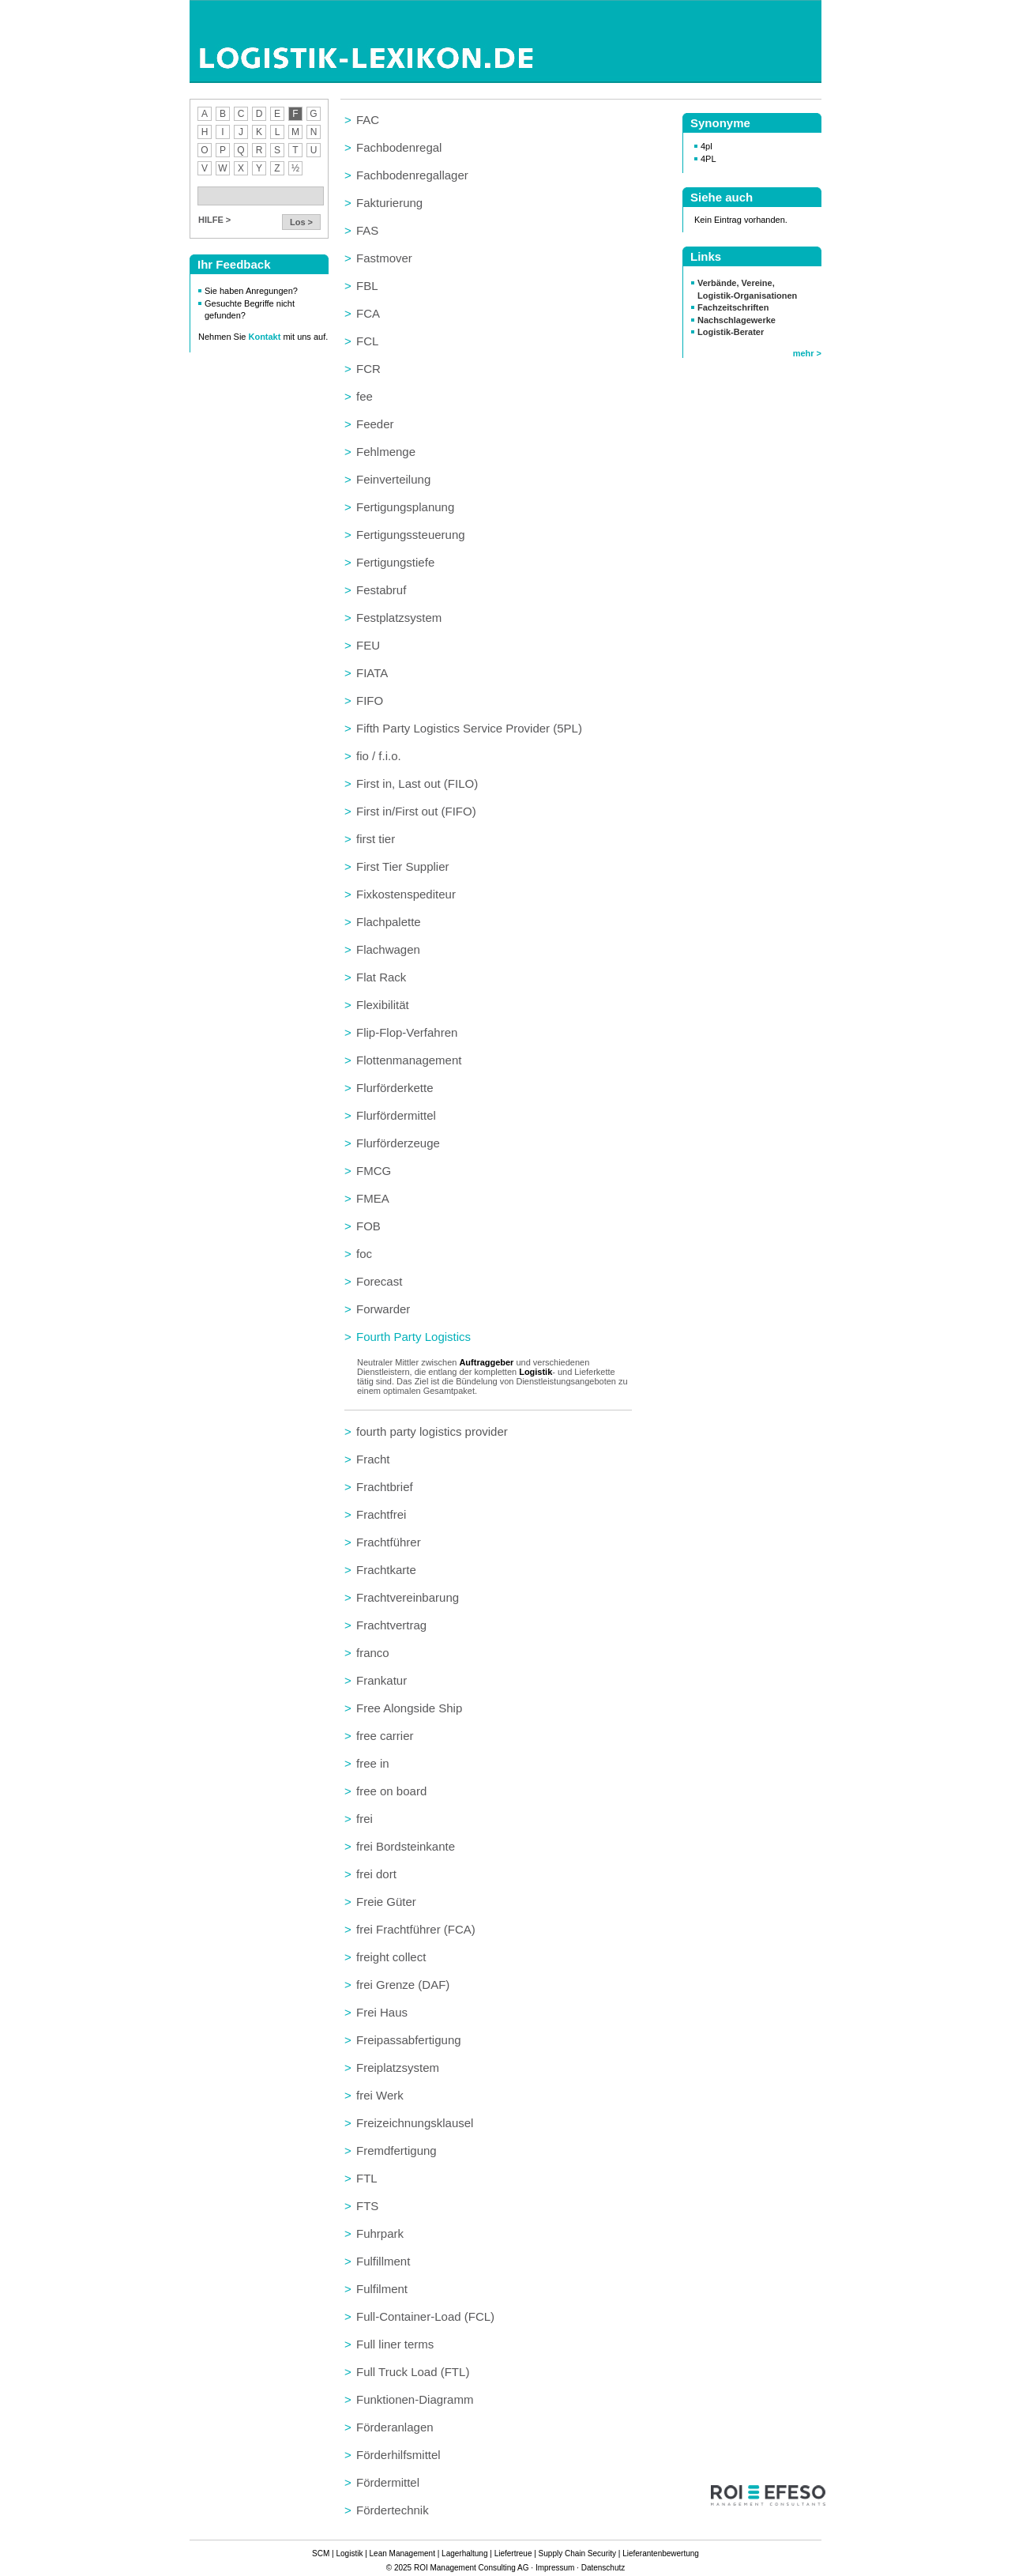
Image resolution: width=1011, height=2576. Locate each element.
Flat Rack (381, 977)
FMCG (373, 1170)
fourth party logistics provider (432, 1431)
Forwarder (383, 1309)
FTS (367, 2206)
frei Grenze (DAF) (402, 1984)
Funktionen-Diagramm (414, 2399)
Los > (301, 222)
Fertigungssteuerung (410, 534)
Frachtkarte (386, 1569)
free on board (391, 1791)
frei (364, 1818)
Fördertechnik (392, 2510)
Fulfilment (382, 2288)
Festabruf (381, 590)
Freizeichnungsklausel (414, 2123)
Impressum (555, 2567)
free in (372, 1763)
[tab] (488, 119)
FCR (368, 368)
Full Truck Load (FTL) (412, 2371)
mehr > (807, 353)
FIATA (372, 673)
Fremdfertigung (396, 2150)
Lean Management (402, 2553)
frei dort (376, 1874)
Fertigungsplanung (405, 507)
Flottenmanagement (408, 1060)
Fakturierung (389, 202)
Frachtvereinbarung (407, 1597)
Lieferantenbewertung (660, 2553)
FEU (368, 645)
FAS (367, 230)
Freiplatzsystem (397, 2067)
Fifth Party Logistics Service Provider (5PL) (469, 728)
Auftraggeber (486, 1362)
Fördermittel (387, 2482)
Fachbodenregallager (412, 175)
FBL (367, 285)
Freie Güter (386, 1901)
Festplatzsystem (399, 617)
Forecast (379, 1281)
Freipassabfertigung (408, 2040)
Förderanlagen (395, 2427)
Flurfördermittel (396, 1115)
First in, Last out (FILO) (417, 783)
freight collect (391, 1957)
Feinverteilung (393, 479)
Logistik (535, 1372)
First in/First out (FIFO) (416, 811)
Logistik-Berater (730, 332)
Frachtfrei (381, 1514)
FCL (367, 341)
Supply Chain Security (577, 2553)
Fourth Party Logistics (413, 1336)
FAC (367, 119)
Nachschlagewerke (736, 320)
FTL (367, 2178)
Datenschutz (603, 2567)
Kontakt (266, 336)
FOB (368, 1226)
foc (364, 1253)
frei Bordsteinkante (405, 1846)
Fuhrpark (380, 2233)
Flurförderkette (395, 1087)
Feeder (375, 424)
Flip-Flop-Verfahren (406, 1032)
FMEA (372, 1198)
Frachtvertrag (391, 1625)
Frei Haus (382, 2012)
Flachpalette (388, 921)
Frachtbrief (384, 1486)
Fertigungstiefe (395, 562)
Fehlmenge (385, 451)
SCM (320, 2553)
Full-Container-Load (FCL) (425, 2316)
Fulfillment (383, 2261)
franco (372, 1652)
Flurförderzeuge (398, 1143)
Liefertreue (513, 2553)
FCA (368, 313)
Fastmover (384, 258)
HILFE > (214, 219)
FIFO (369, 700)
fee (364, 396)
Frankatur (381, 1680)
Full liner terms (395, 2344)
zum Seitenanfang (624, 2526)
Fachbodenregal (399, 147)
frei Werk (380, 2095)
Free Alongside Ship (409, 1708)
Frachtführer (388, 1542)
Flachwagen (388, 949)
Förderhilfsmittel (398, 2454)
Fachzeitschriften (733, 307)
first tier (375, 838)
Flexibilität (382, 1004)
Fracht (373, 1459)
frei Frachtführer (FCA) (415, 1929)
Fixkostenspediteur (406, 894)
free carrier (385, 1735)
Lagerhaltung (464, 2553)
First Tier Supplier (402, 866)
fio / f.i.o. (378, 756)
